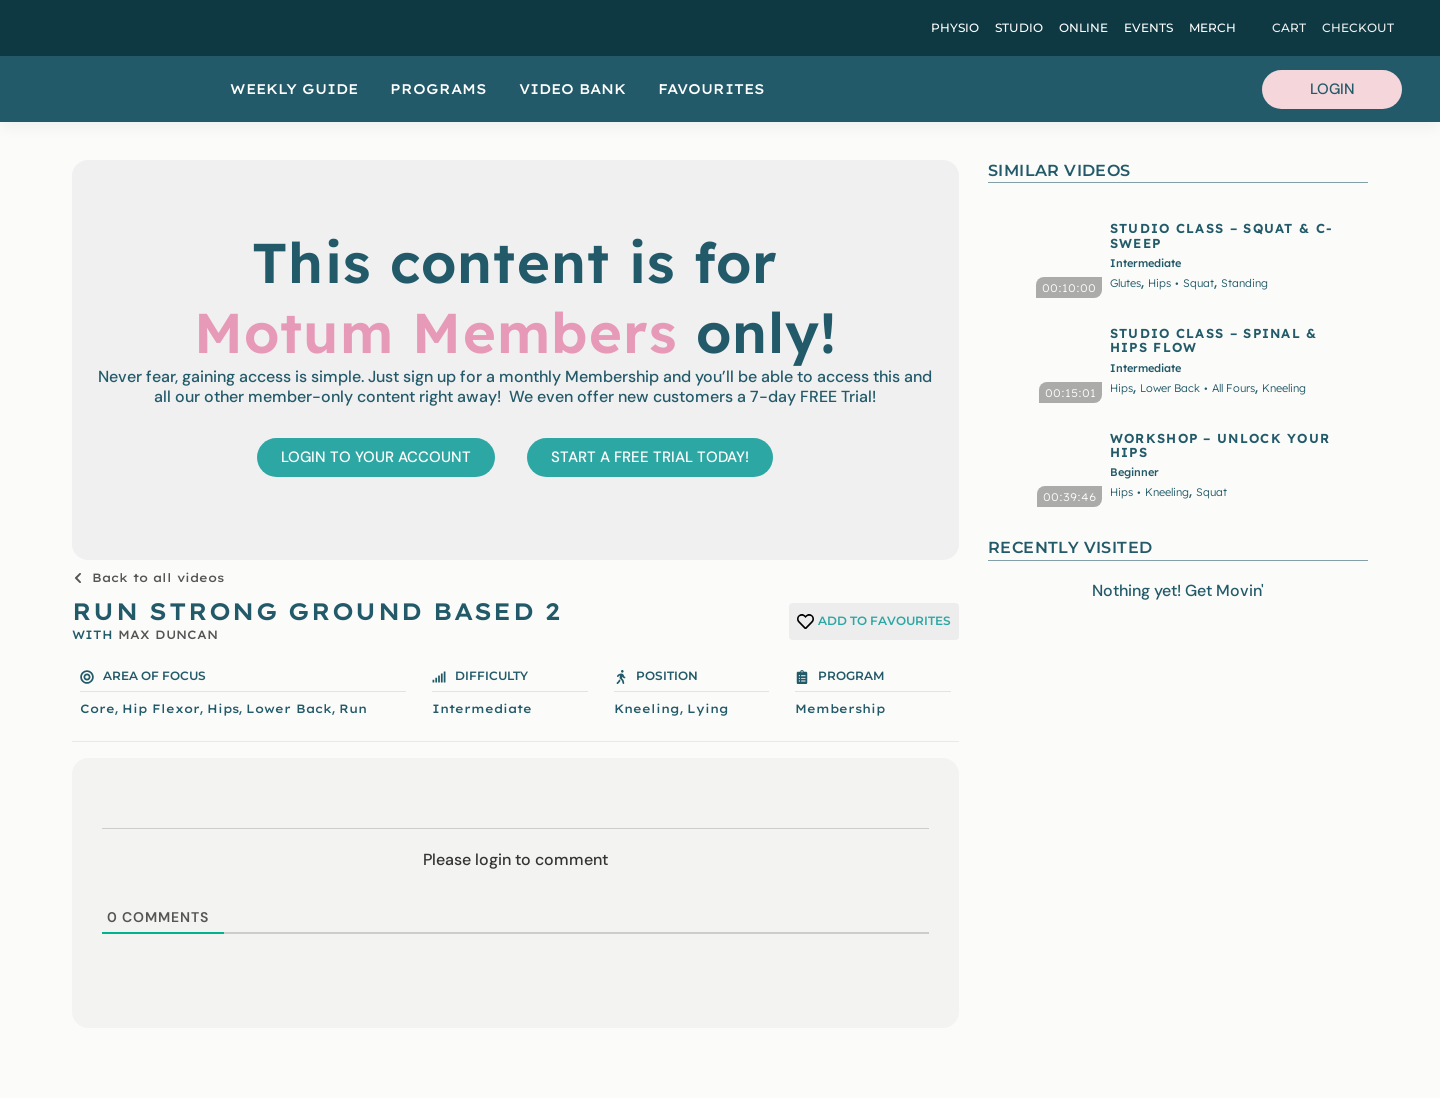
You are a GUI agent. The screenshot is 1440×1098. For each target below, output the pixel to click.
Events (1148, 27)
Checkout (1358, 27)
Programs (438, 89)
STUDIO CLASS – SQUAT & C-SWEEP (1222, 235)
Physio (955, 27)
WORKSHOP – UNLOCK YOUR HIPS (1220, 445)
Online (1083, 27)
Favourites (711, 89)
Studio (1019, 27)
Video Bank (572, 89)
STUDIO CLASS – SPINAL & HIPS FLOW (1214, 340)
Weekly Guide (294, 89)
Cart (1289, 27)
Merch (1212, 27)
